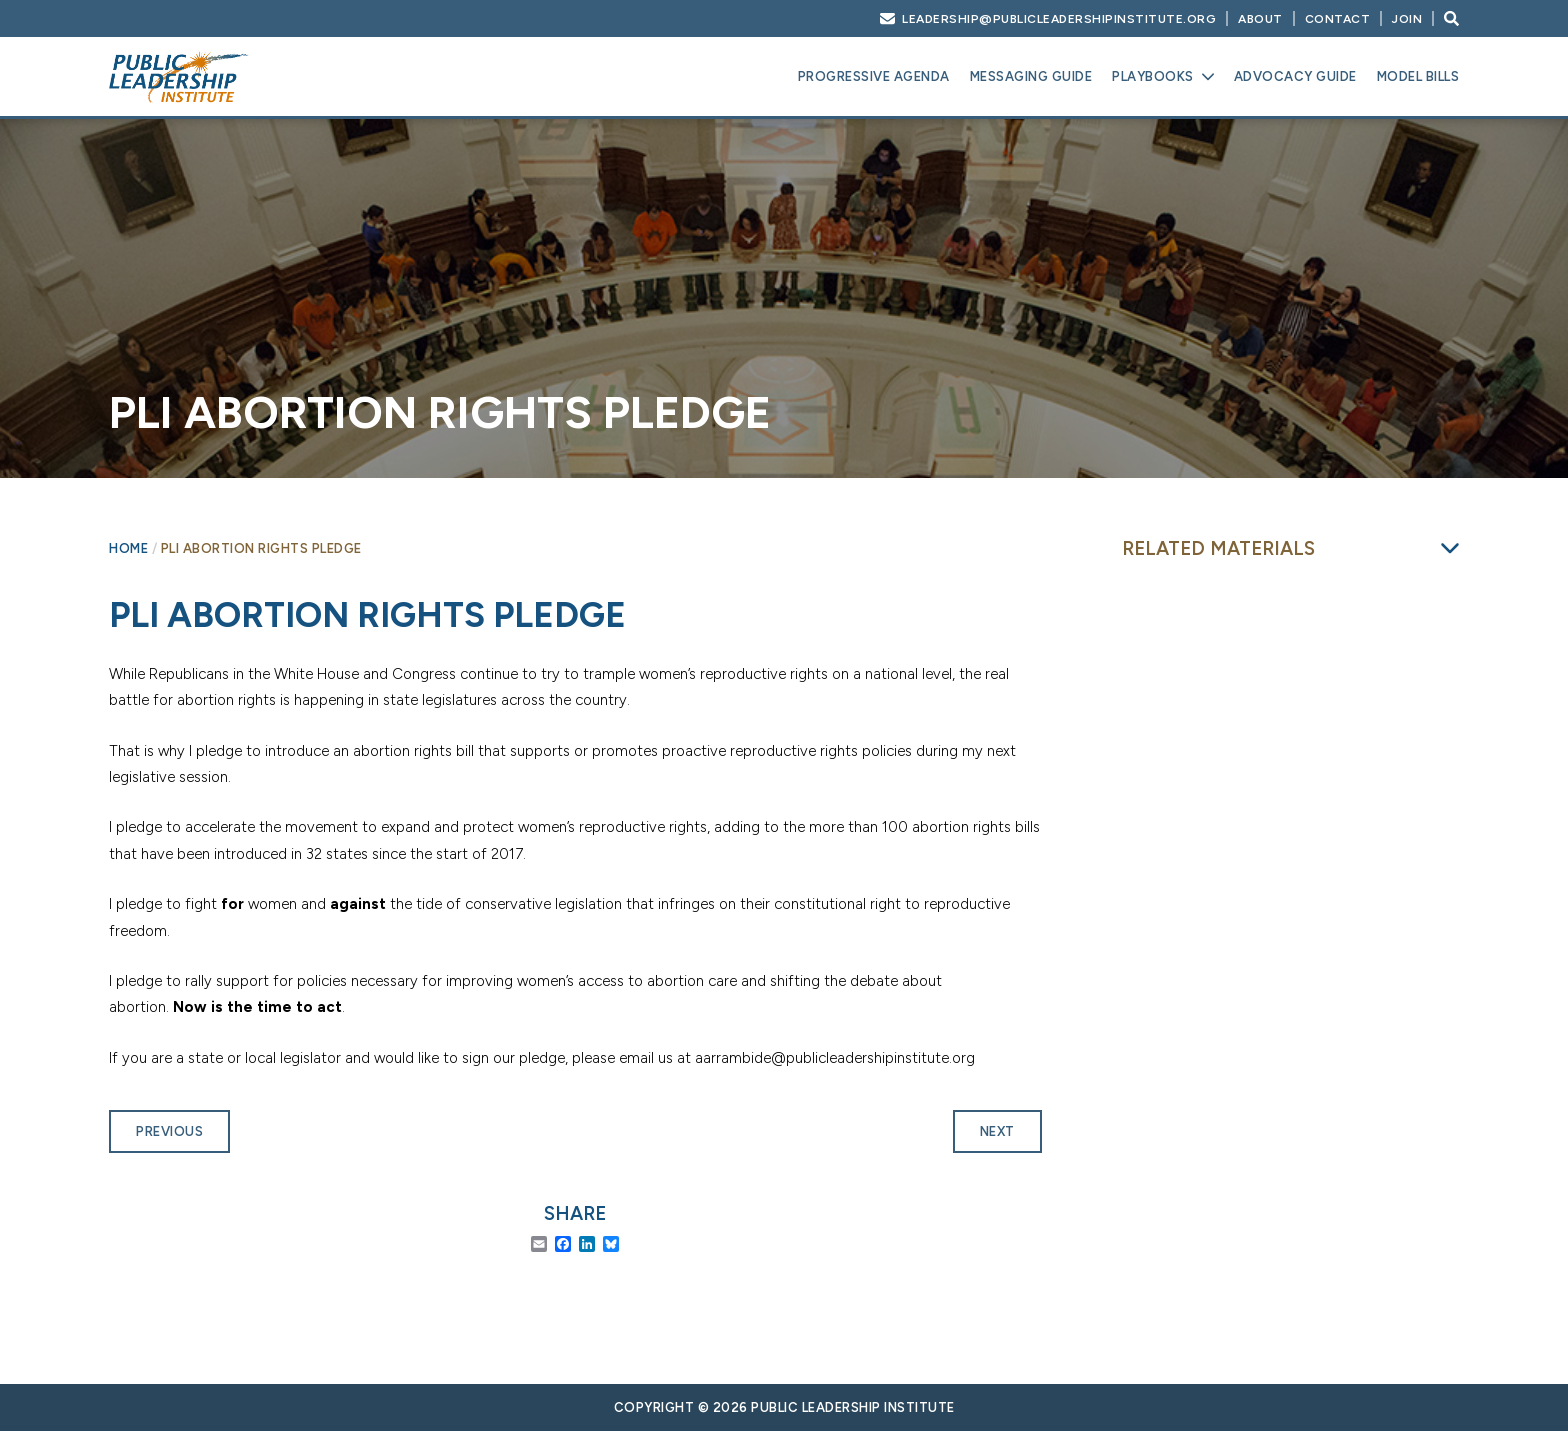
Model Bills (1418, 76)
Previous (169, 1131)
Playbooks (1153, 76)
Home (128, 548)
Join (1407, 19)
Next (997, 1131)
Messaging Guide (1031, 76)
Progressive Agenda (874, 76)
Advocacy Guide (1295, 76)
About (1260, 19)
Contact (1338, 19)
